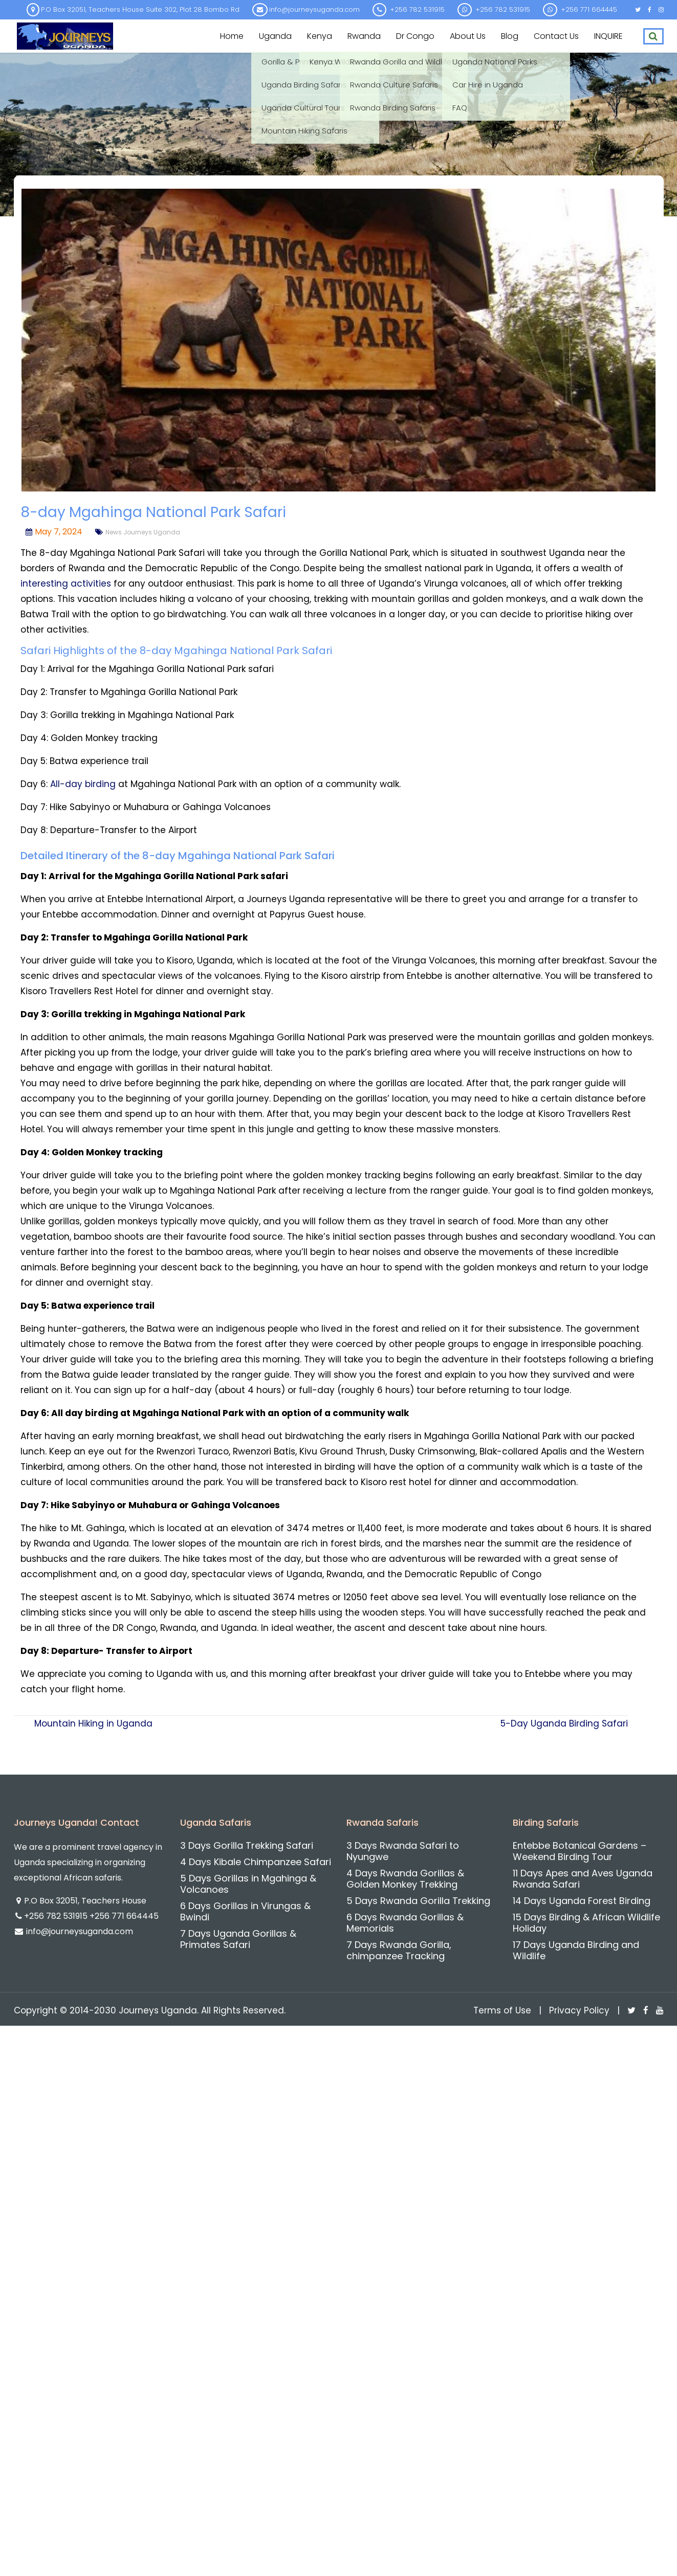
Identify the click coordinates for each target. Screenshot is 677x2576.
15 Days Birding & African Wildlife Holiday (586, 1923)
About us (468, 36)
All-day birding (83, 784)
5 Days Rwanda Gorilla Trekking (418, 1900)
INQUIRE (608, 36)
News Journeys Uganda (142, 532)
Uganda (275, 36)
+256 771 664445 (124, 1916)
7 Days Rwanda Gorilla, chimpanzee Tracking (398, 1950)
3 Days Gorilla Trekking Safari (246, 1845)
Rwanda (364, 36)
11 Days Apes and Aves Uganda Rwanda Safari (582, 1879)
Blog (509, 36)
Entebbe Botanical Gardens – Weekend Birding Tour (579, 1851)
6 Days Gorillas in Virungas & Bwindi (245, 1911)
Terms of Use (502, 2010)
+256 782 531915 (57, 1916)
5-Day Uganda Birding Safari (564, 1723)
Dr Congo (415, 36)
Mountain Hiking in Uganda (93, 1723)
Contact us (556, 36)
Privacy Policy (579, 2010)
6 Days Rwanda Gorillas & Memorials (405, 1923)
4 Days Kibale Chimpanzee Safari (255, 1861)
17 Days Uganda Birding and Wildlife (576, 1950)
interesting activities (65, 583)
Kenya (319, 36)
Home (232, 36)
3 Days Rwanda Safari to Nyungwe (402, 1851)
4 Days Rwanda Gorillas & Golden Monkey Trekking (405, 1879)
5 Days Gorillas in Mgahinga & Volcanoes (248, 1884)
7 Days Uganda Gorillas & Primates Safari (238, 1939)
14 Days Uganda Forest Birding (581, 1900)
